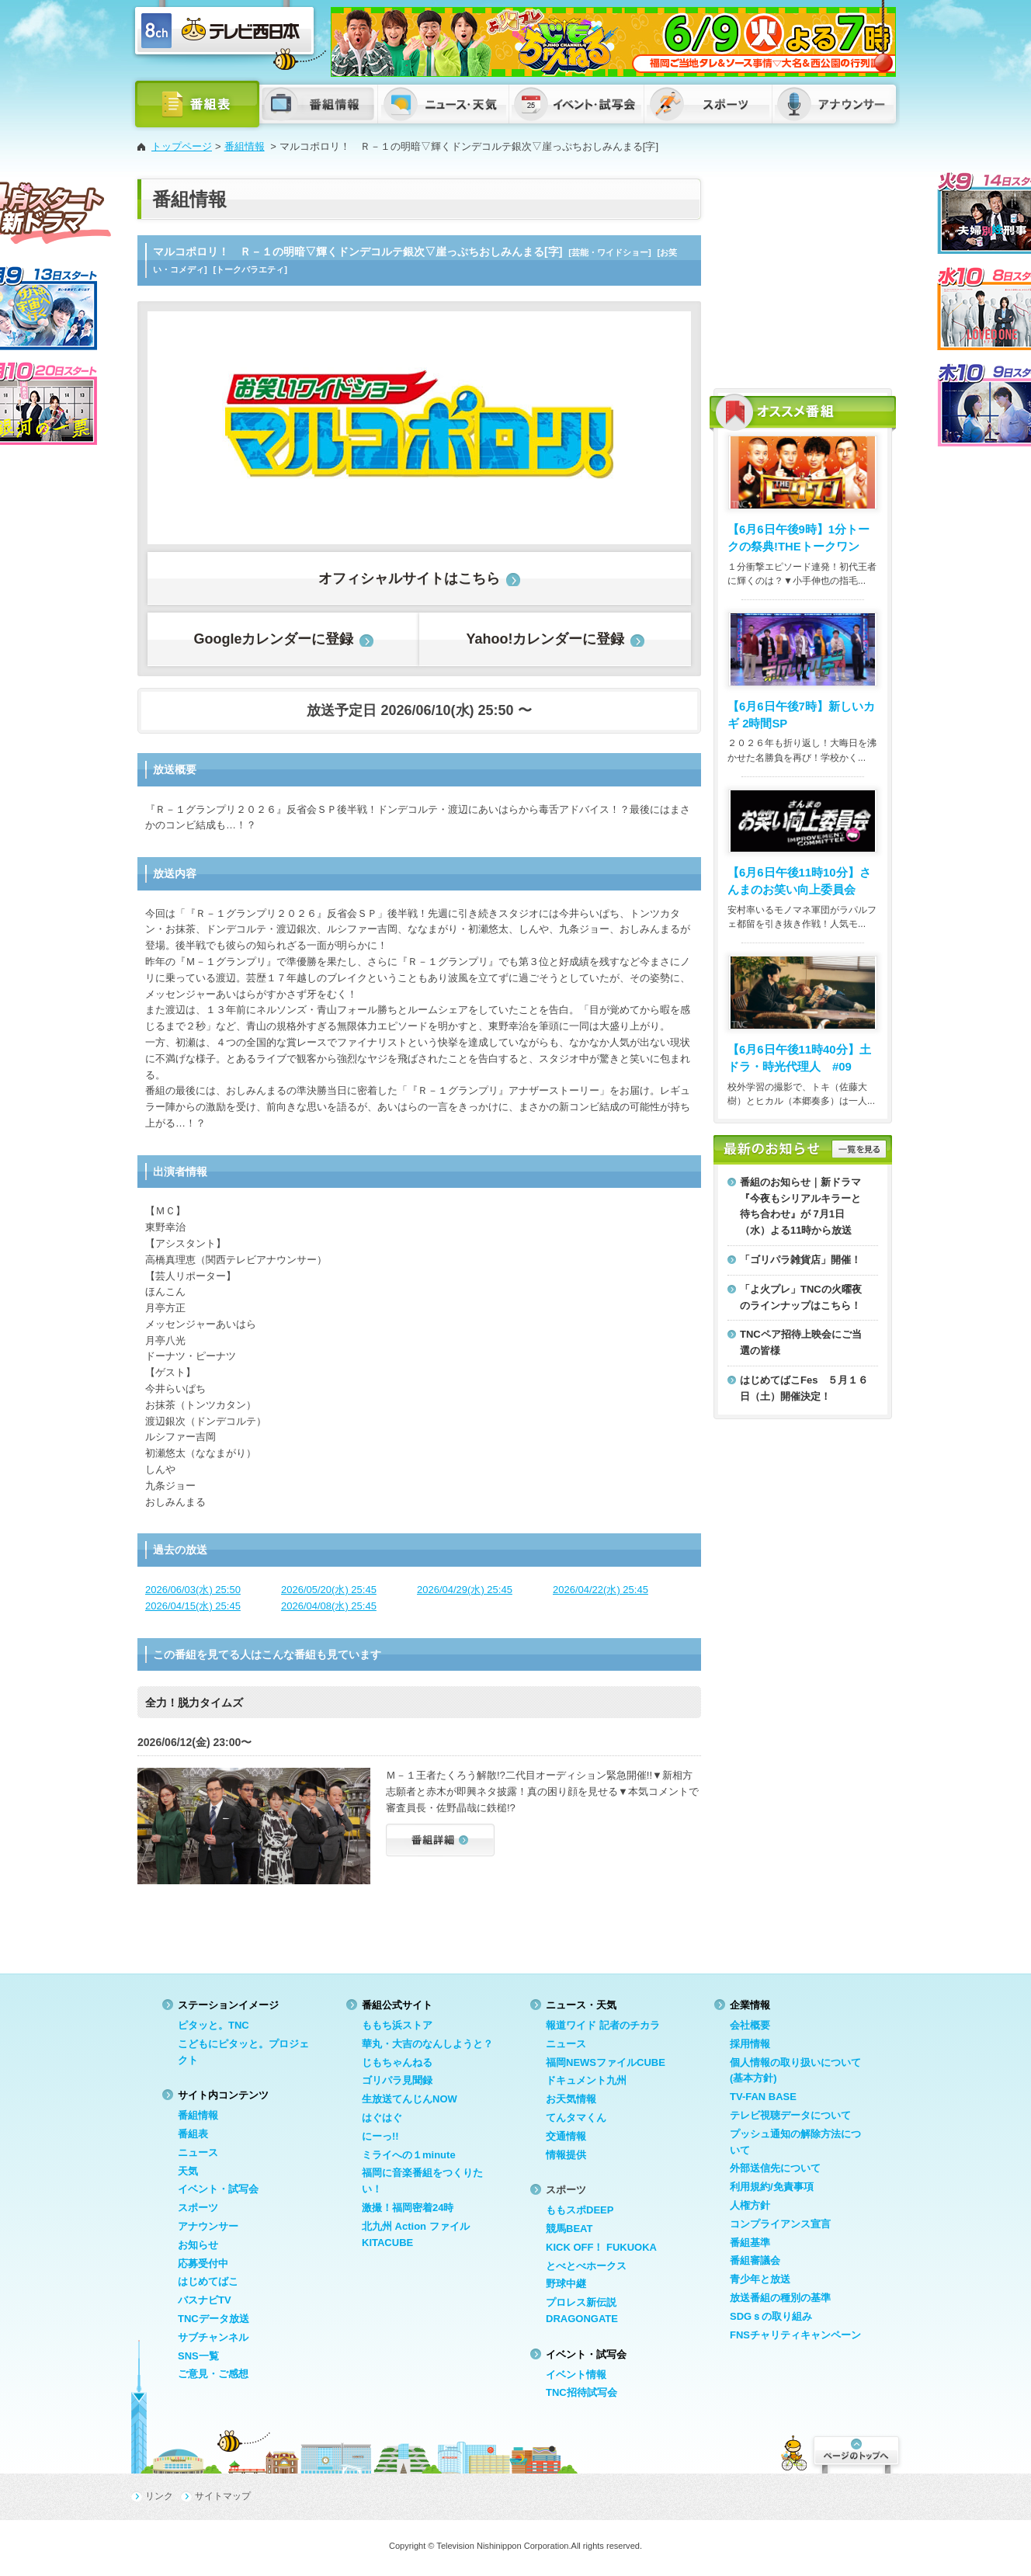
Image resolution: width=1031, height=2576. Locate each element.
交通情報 (566, 2136)
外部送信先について (775, 2168)
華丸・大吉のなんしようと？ (427, 2044)
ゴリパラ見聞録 (397, 2080)
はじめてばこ (208, 2281)
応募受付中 (203, 2263)
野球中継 (566, 2284)
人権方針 (750, 2205)
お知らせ (198, 2245)
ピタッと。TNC (213, 2025)
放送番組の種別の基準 (780, 2297)
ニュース (198, 2152)
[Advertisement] (803, 276)
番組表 (193, 2134)
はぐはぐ (382, 2117)
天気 (188, 2171)
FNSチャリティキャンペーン (795, 2335)
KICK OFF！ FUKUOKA (601, 2247)
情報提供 (566, 2155)
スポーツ (198, 2207)
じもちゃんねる (397, 2062)
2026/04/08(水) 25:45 (329, 1606)
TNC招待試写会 (581, 2392)
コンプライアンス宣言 (780, 2224)
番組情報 (244, 146)
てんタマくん (576, 2117)
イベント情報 (576, 2374)
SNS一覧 (198, 2356)
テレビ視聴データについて (790, 2115)
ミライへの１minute (409, 2155)
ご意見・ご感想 (213, 2374)
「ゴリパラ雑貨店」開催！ (800, 1259)
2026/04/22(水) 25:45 (600, 1589)
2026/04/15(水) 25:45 (193, 1606)
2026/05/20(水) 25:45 (329, 1589)
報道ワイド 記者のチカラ (603, 2025)
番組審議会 (755, 2260)
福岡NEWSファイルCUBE (605, 2062)
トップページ (181, 146)
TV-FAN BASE (763, 2096)
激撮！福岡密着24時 (407, 2207)
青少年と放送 (760, 2279)
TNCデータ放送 (213, 2318)
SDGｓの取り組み (771, 2316)
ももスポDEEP (579, 2210)
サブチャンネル (213, 2337)
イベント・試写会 (218, 2189)
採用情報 (750, 2044)
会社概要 (750, 2025)
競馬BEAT (569, 2228)
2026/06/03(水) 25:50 (193, 1589)
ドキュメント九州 (586, 2080)
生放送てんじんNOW (409, 2099)
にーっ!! (380, 2136)
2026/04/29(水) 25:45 (464, 1589)
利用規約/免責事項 (772, 2186)
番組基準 (750, 2242)
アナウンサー (208, 2226)
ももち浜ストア (397, 2025)
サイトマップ (223, 2496)
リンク (159, 2496)
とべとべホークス (586, 2266)
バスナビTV (204, 2300)
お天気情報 (571, 2099)
